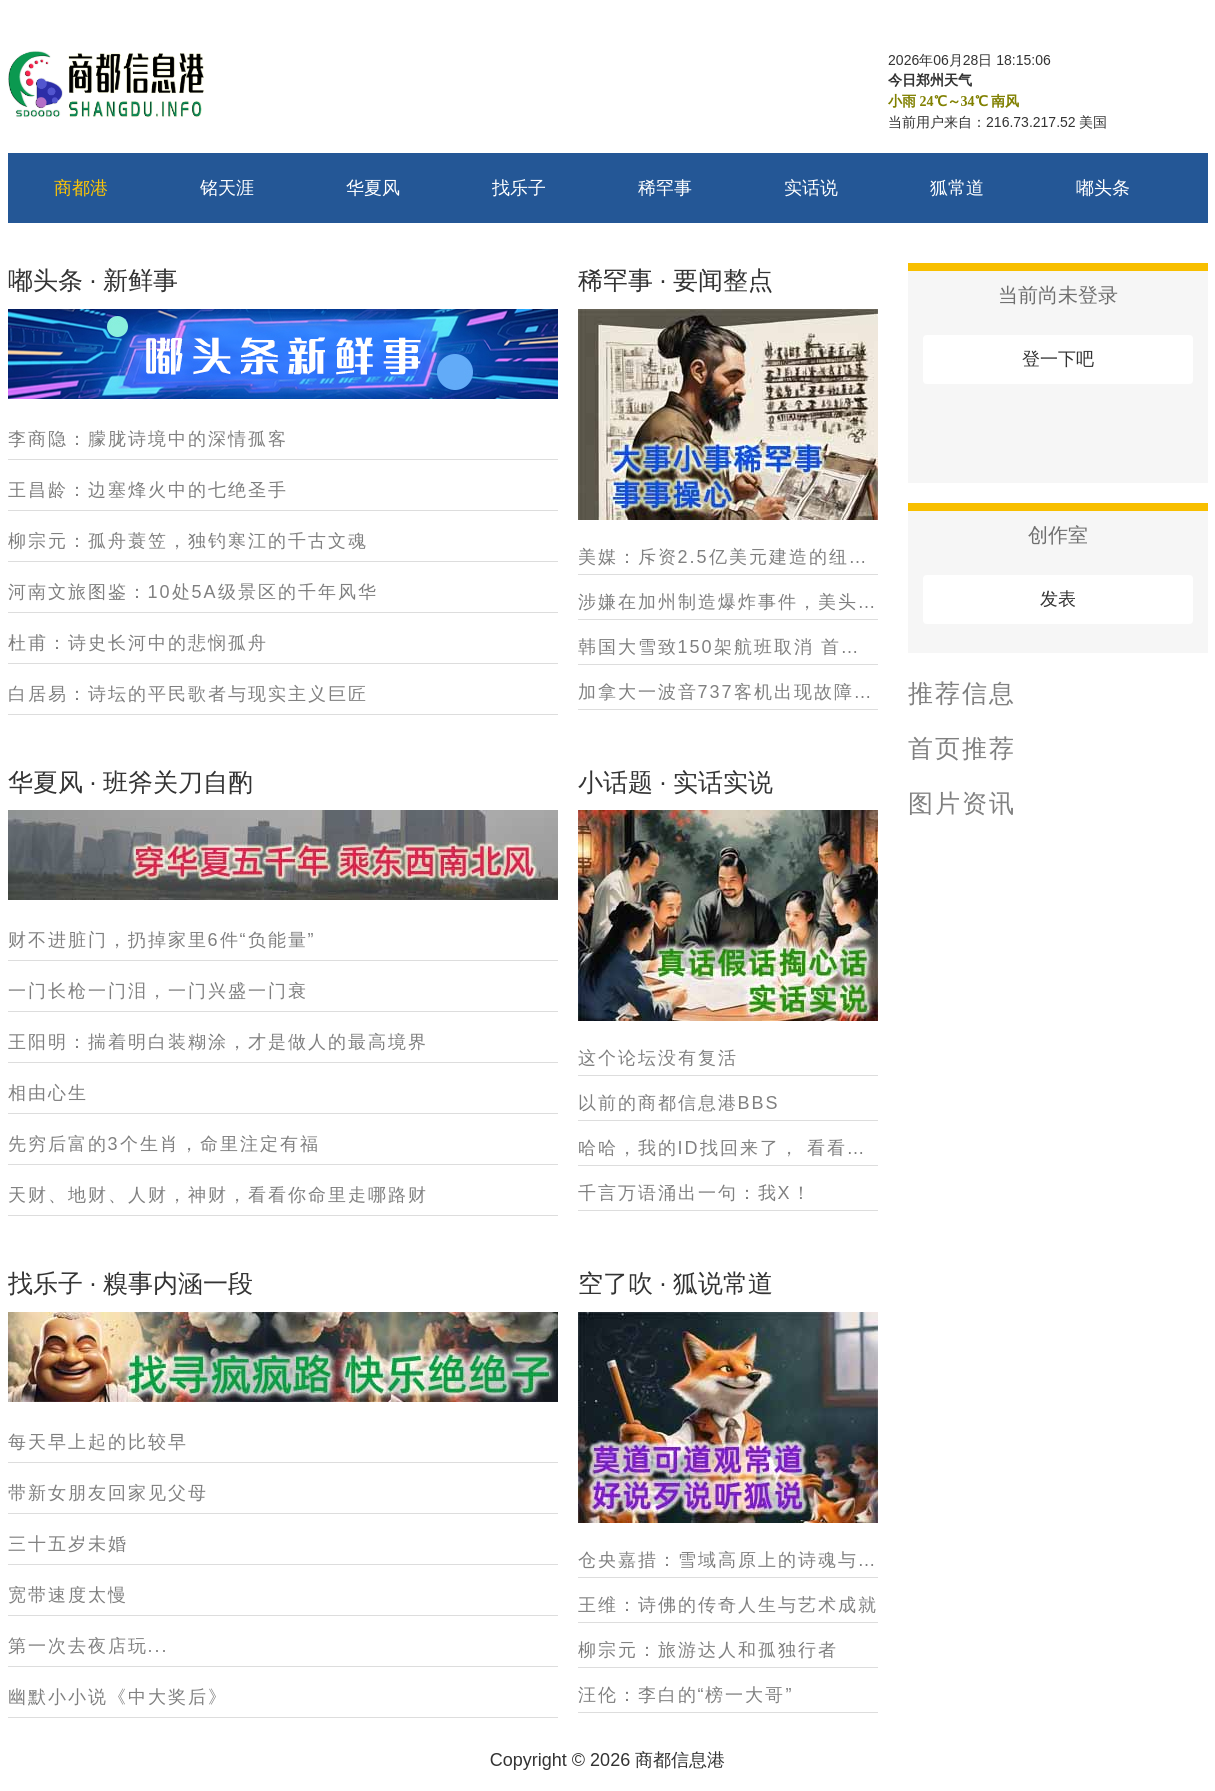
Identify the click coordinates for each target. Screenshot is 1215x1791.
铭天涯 (227, 188)
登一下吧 (1058, 359)
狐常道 (957, 188)
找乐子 (519, 188)
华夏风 (373, 188)
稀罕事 (665, 188)
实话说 (811, 188)
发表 (1058, 599)
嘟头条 (1103, 188)
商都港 (81, 188)
